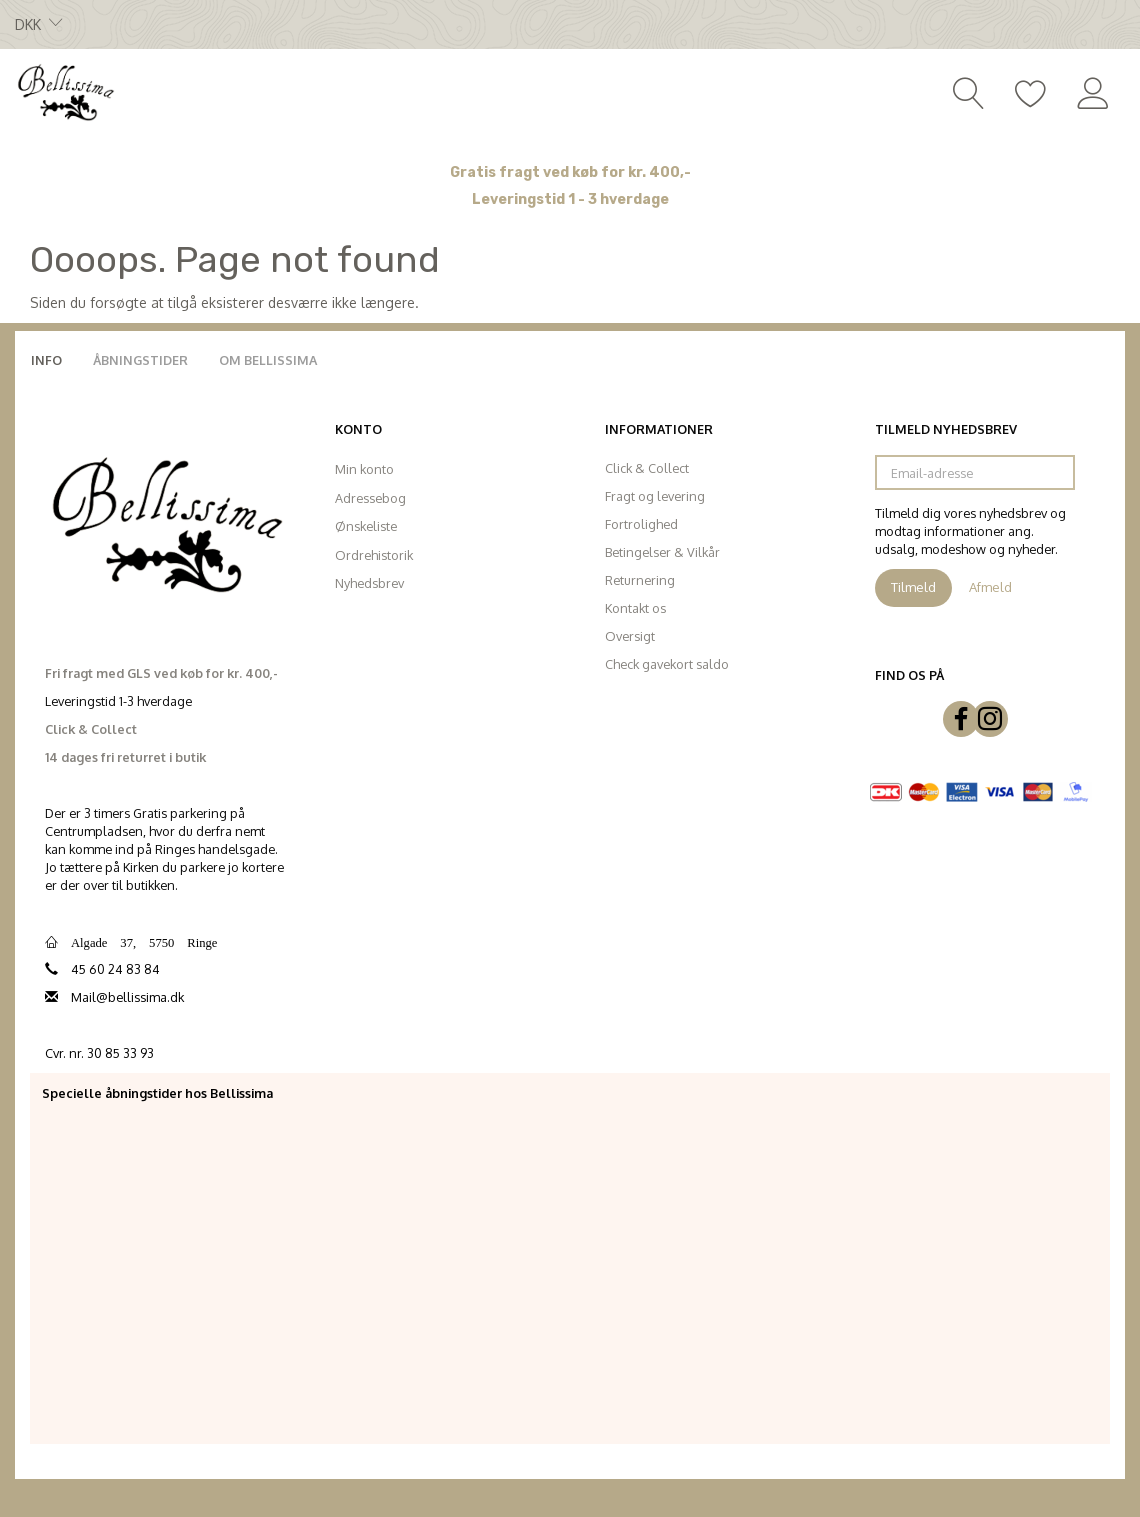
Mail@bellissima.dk (127, 997)
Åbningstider (140, 360)
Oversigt (630, 636)
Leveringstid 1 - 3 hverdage (570, 199)
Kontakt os (635, 608)
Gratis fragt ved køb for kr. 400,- (570, 172)
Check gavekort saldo (667, 664)
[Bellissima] (65, 91)
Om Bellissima (268, 360)
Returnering (640, 580)
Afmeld (990, 587)
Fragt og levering (655, 496)
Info (46, 360)
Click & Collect (647, 468)
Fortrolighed (641, 524)
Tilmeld (913, 587)
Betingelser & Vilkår (662, 552)
